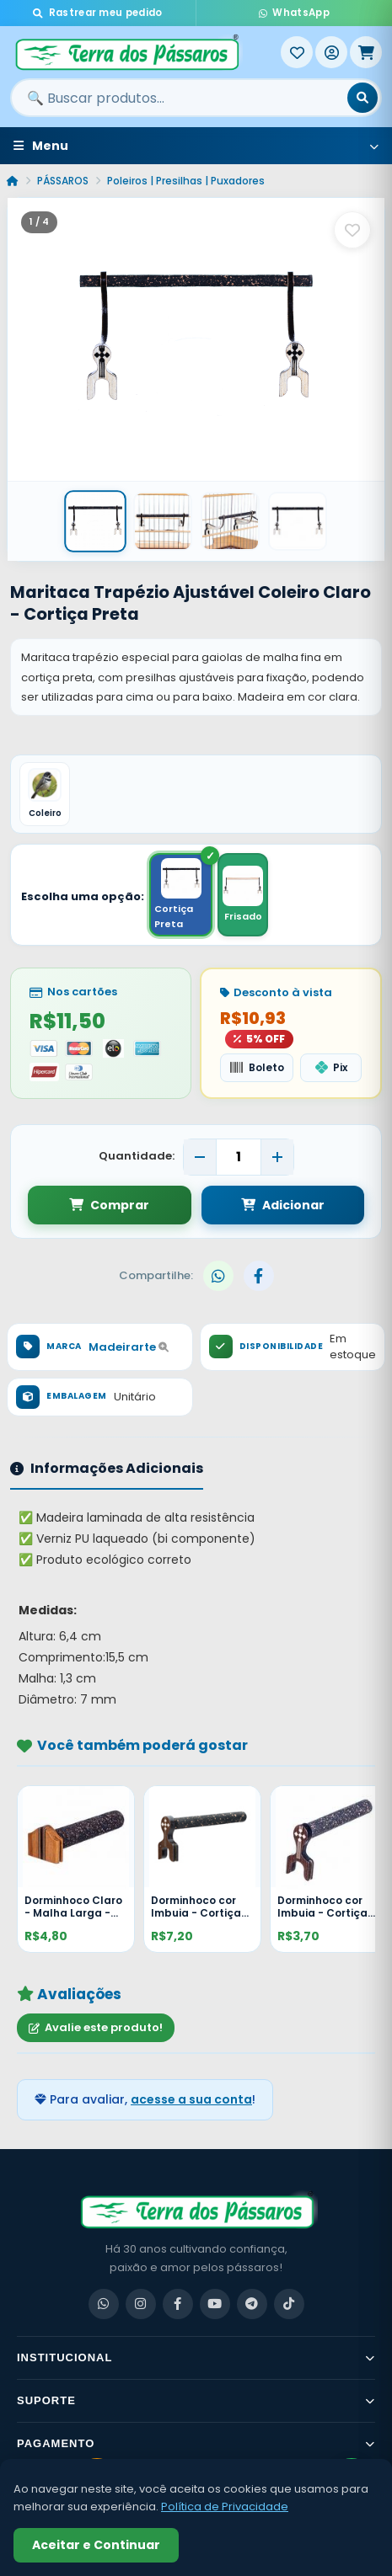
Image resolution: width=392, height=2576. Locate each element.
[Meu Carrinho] (366, 52)
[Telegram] (252, 2304)
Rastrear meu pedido (97, 12)
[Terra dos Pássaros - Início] (145, 52)
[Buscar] (362, 98)
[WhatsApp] (104, 2304)
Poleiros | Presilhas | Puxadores (186, 180)
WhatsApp (294, 12)
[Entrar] (331, 52)
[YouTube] (215, 2304)
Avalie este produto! (96, 2027)
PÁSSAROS (63, 180)
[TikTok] (289, 2304)
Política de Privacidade (224, 2507)
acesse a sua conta (191, 2099)
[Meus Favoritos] (297, 52)
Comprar (109, 1205)
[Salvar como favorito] (352, 229)
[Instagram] (141, 2304)
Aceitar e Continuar (96, 2544)
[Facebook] (178, 2304)
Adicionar (283, 1205)
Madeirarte (129, 1347)
